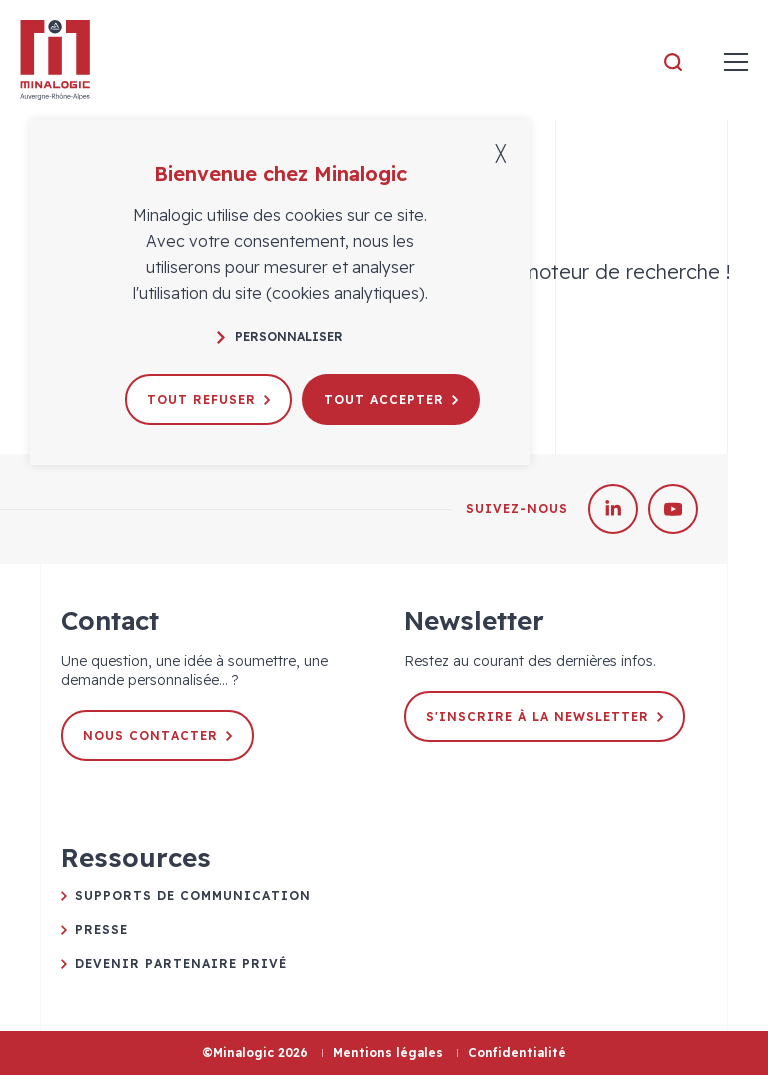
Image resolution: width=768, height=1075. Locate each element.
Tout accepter (391, 399)
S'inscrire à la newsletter (544, 716)
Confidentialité (517, 1052)
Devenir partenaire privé (181, 963)
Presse (101, 929)
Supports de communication (193, 895)
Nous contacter (157, 735)
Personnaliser (280, 336)
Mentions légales (388, 1052)
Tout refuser (208, 399)
